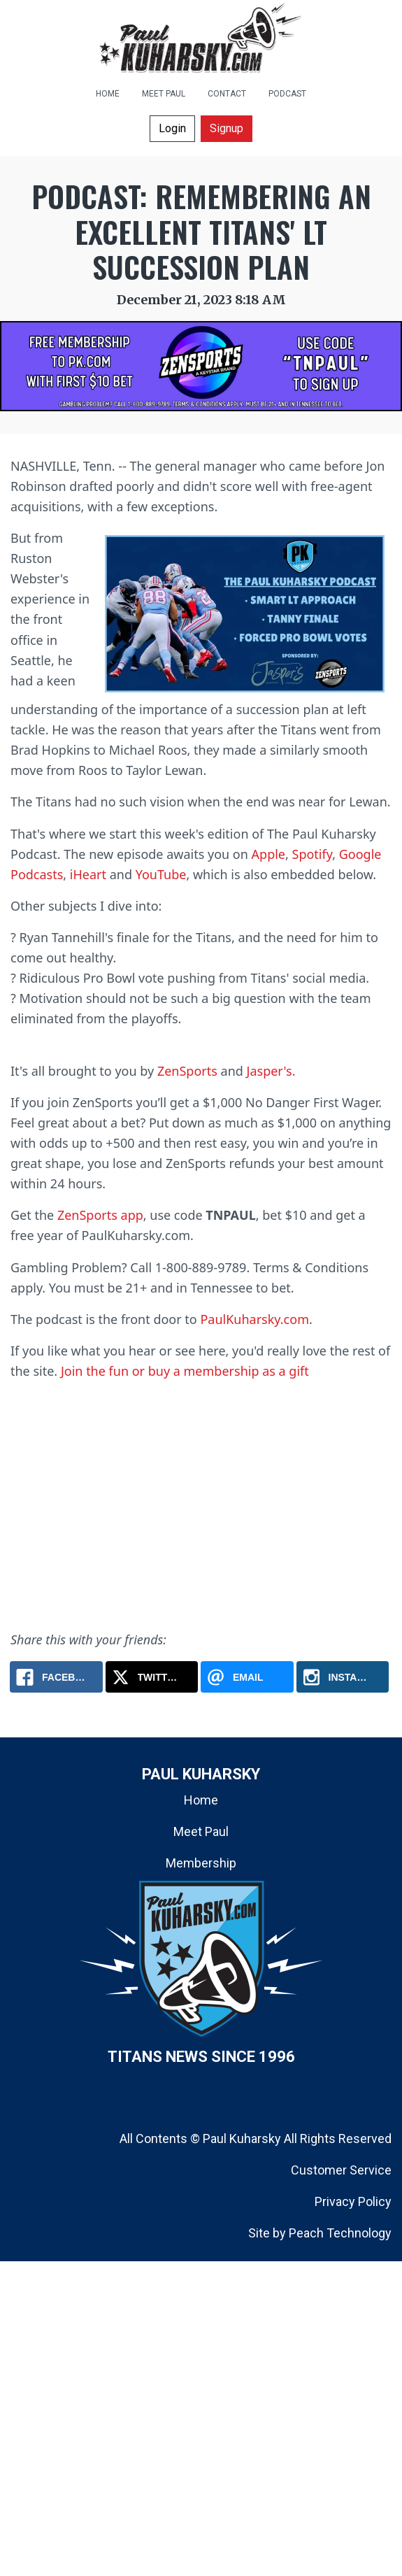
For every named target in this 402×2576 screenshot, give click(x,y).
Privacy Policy (353, 2201)
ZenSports (187, 1070)
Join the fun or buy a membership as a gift (185, 1370)
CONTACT (227, 94)
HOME (108, 94)
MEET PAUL (163, 94)
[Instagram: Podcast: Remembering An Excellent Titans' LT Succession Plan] (342, 1677)
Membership (201, 1863)
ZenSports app (100, 1215)
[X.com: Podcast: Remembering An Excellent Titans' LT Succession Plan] (152, 1677)
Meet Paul (201, 1831)
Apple (268, 854)
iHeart (88, 874)
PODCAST (287, 94)
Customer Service (341, 2170)
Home (201, 1800)
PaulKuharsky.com (254, 1319)
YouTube (161, 874)
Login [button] (172, 128)
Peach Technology (340, 2233)
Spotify (312, 854)
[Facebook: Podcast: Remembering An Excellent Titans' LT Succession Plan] (56, 1677)
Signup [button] (226, 128)
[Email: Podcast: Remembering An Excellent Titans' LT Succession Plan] (247, 1677)
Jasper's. (271, 1070)
